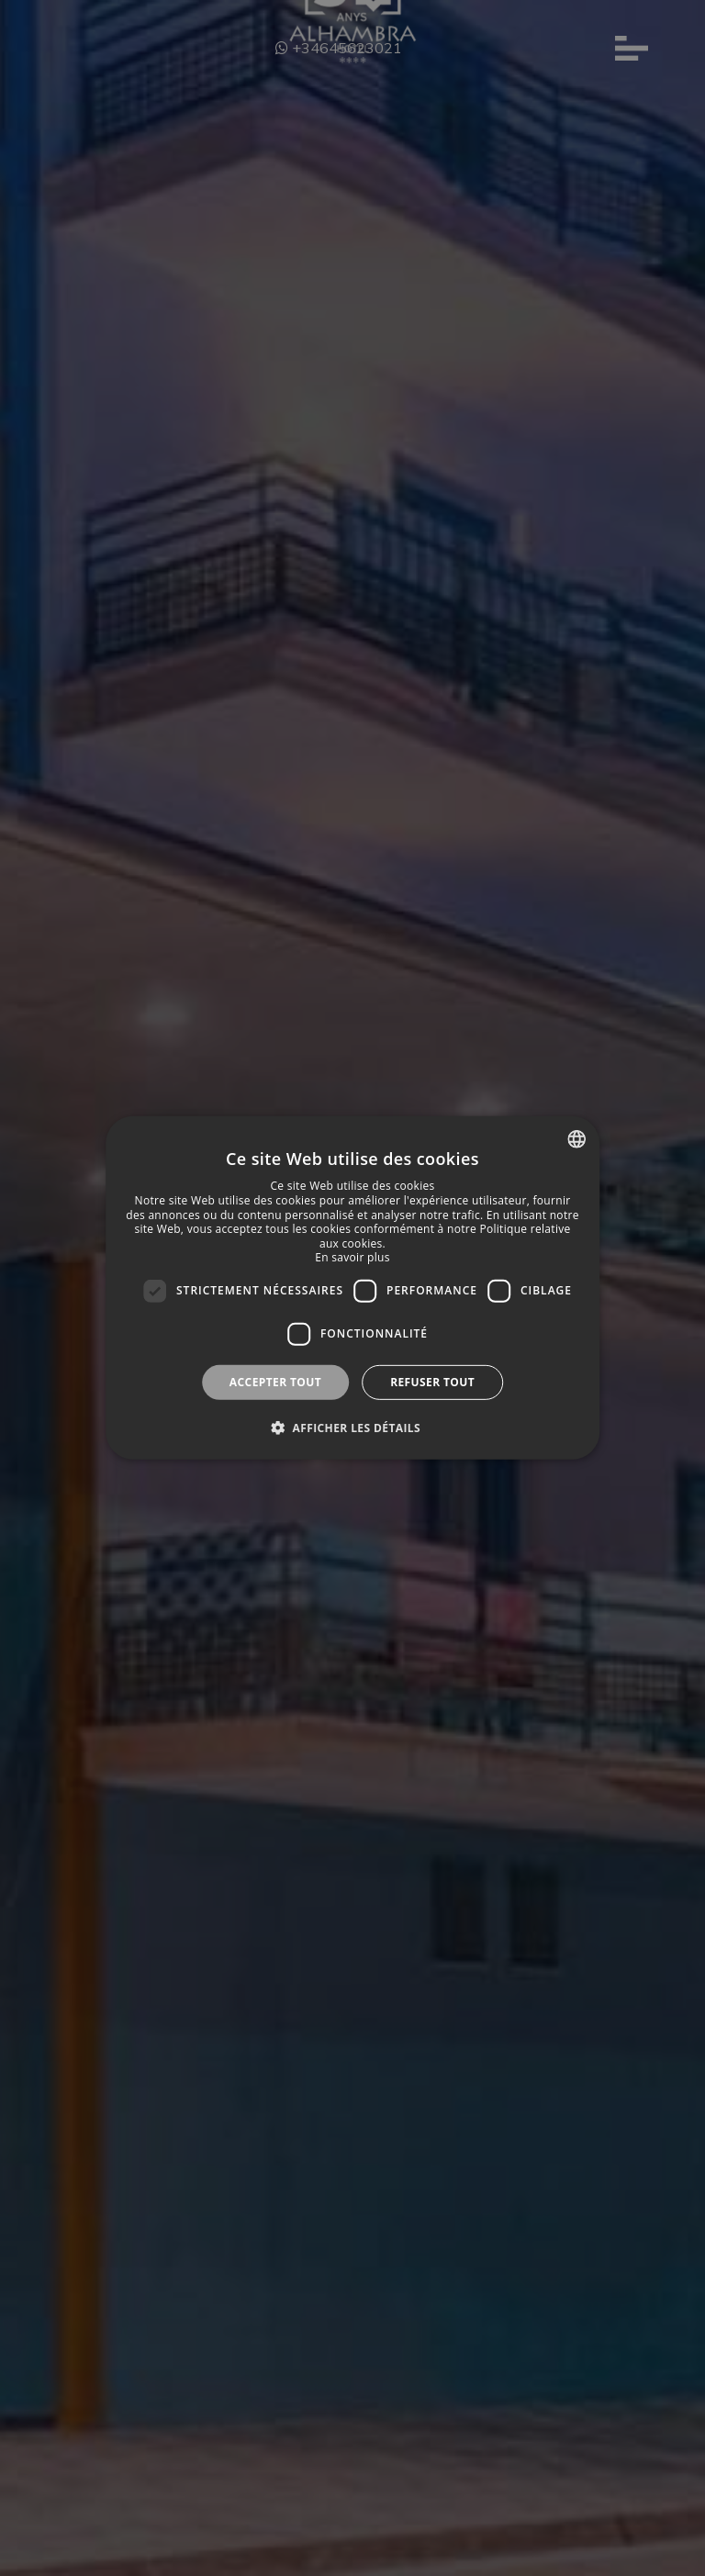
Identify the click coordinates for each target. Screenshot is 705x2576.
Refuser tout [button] (432, 1382)
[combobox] (576, 1139)
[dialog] (352, 1288)
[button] (352, 1427)
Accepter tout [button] (275, 1382)
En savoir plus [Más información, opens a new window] (352, 1257)
